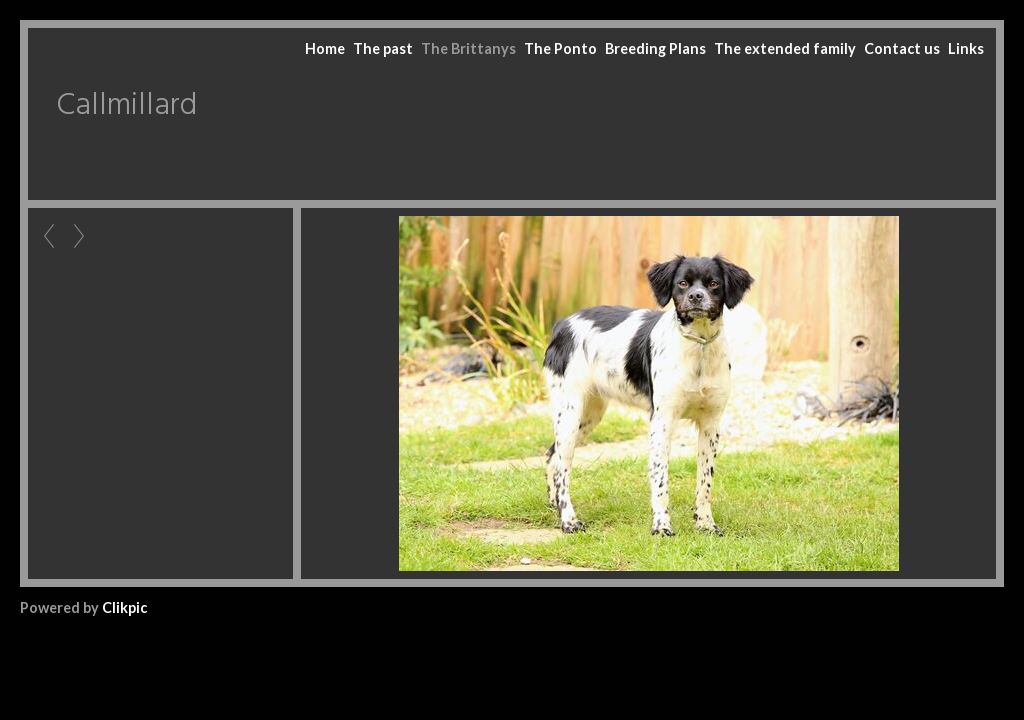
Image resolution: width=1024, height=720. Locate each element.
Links (966, 48)
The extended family (785, 48)
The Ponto (560, 48)
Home (325, 48)
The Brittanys (468, 48)
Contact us (902, 48)
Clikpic (124, 607)
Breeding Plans (655, 48)
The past (383, 48)
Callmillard (126, 106)
